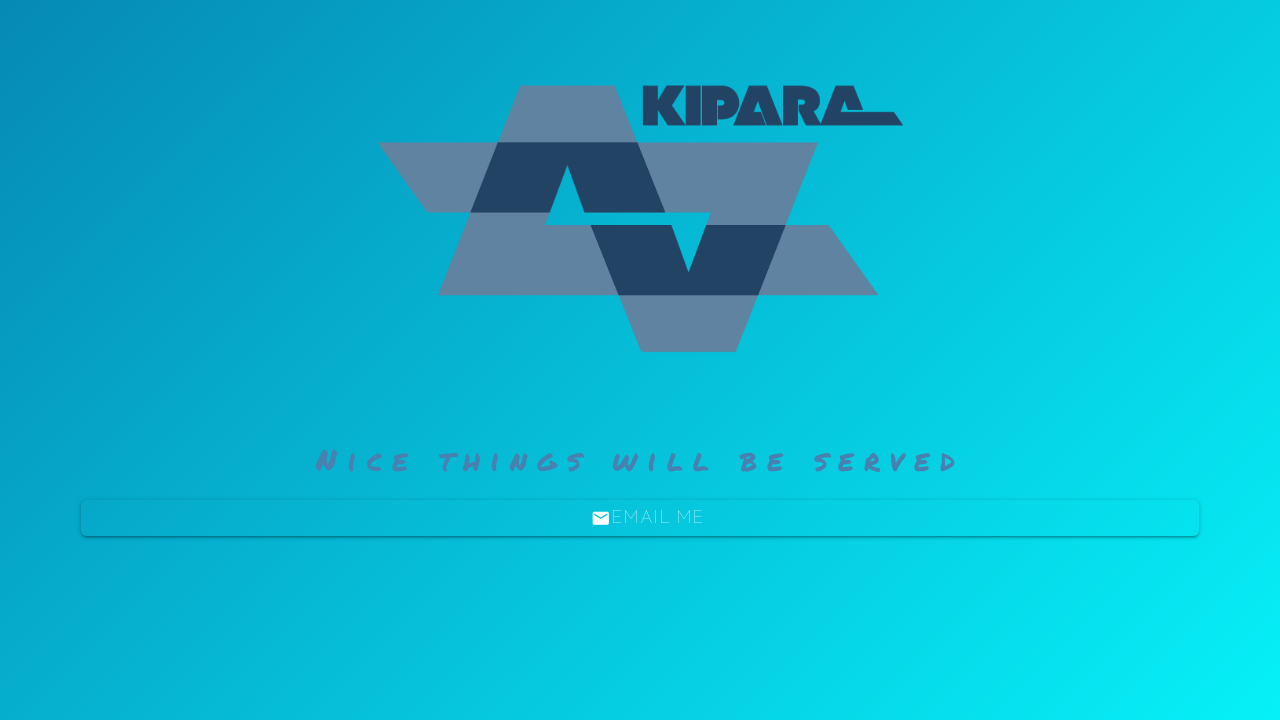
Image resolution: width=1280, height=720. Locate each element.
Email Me (648, 518)
